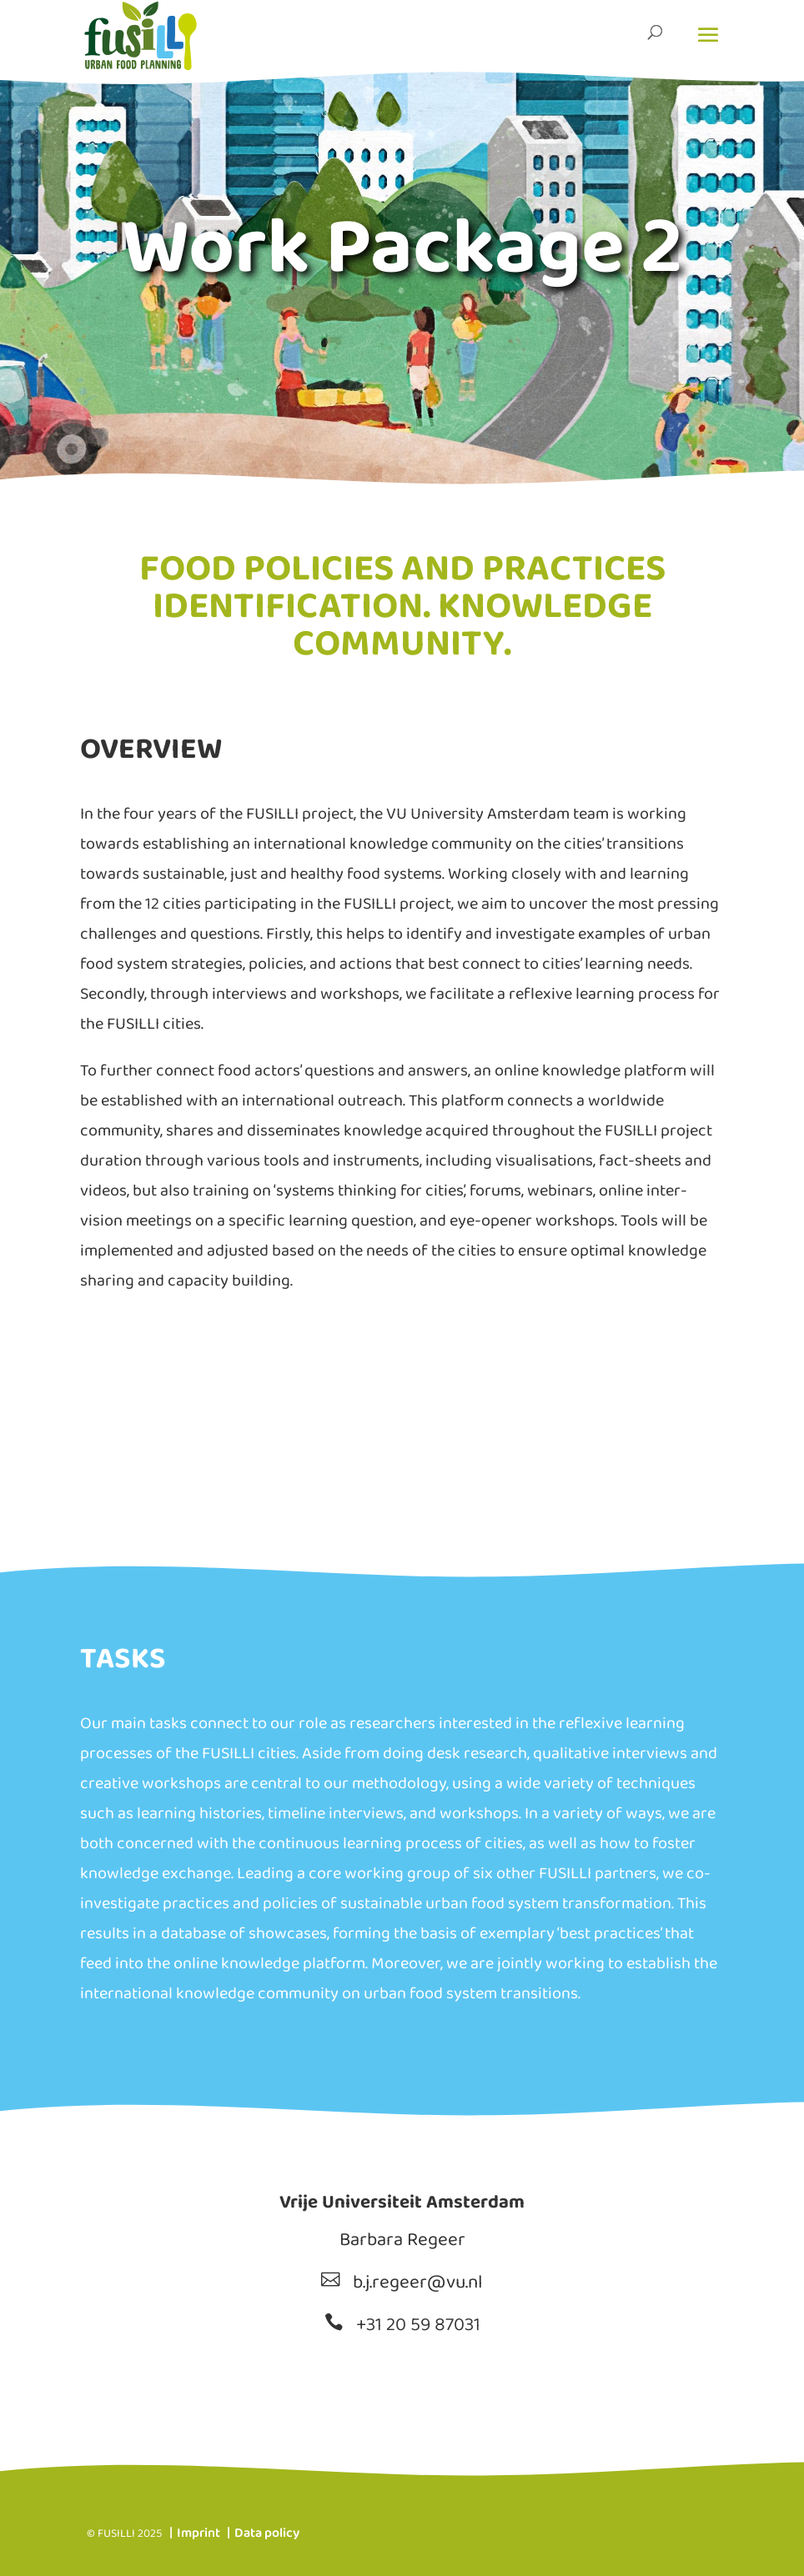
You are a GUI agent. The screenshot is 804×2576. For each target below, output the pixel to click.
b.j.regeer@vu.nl (418, 2284)
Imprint (198, 2534)
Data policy (266, 2534)
